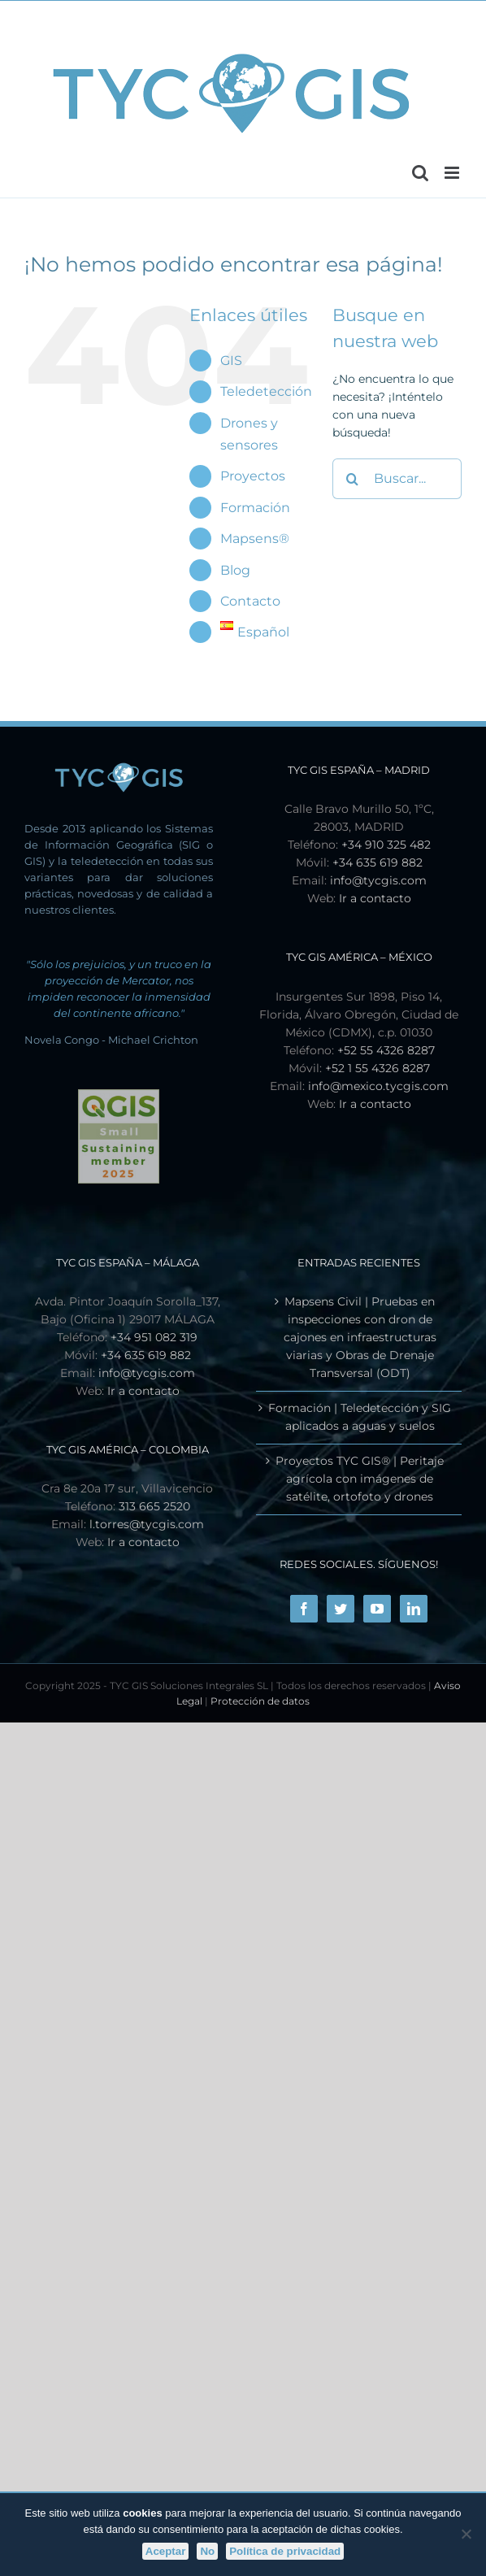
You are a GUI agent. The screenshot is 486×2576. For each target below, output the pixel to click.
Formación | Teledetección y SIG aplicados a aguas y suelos (359, 1417)
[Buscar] (352, 478)
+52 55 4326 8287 (386, 1050)
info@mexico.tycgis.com (378, 1086)
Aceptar (165, 2551)
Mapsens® (254, 538)
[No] (466, 2534)
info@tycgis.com (378, 880)
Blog (235, 570)
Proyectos (252, 476)
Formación (255, 507)
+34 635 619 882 (377, 862)
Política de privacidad (285, 2551)
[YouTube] (377, 1608)
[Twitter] (340, 1608)
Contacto (250, 601)
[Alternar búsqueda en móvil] (420, 172)
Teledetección (266, 391)
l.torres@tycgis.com (146, 1524)
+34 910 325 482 (386, 844)
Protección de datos (260, 1701)
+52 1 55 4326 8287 (377, 1068)
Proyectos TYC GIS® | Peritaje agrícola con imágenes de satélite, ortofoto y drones (360, 1478)
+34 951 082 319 (154, 1337)
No (207, 2551)
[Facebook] (304, 1608)
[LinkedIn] (413, 1608)
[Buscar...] (397, 478)
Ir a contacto (375, 898)
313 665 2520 (154, 1506)
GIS (231, 360)
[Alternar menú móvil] (453, 172)
